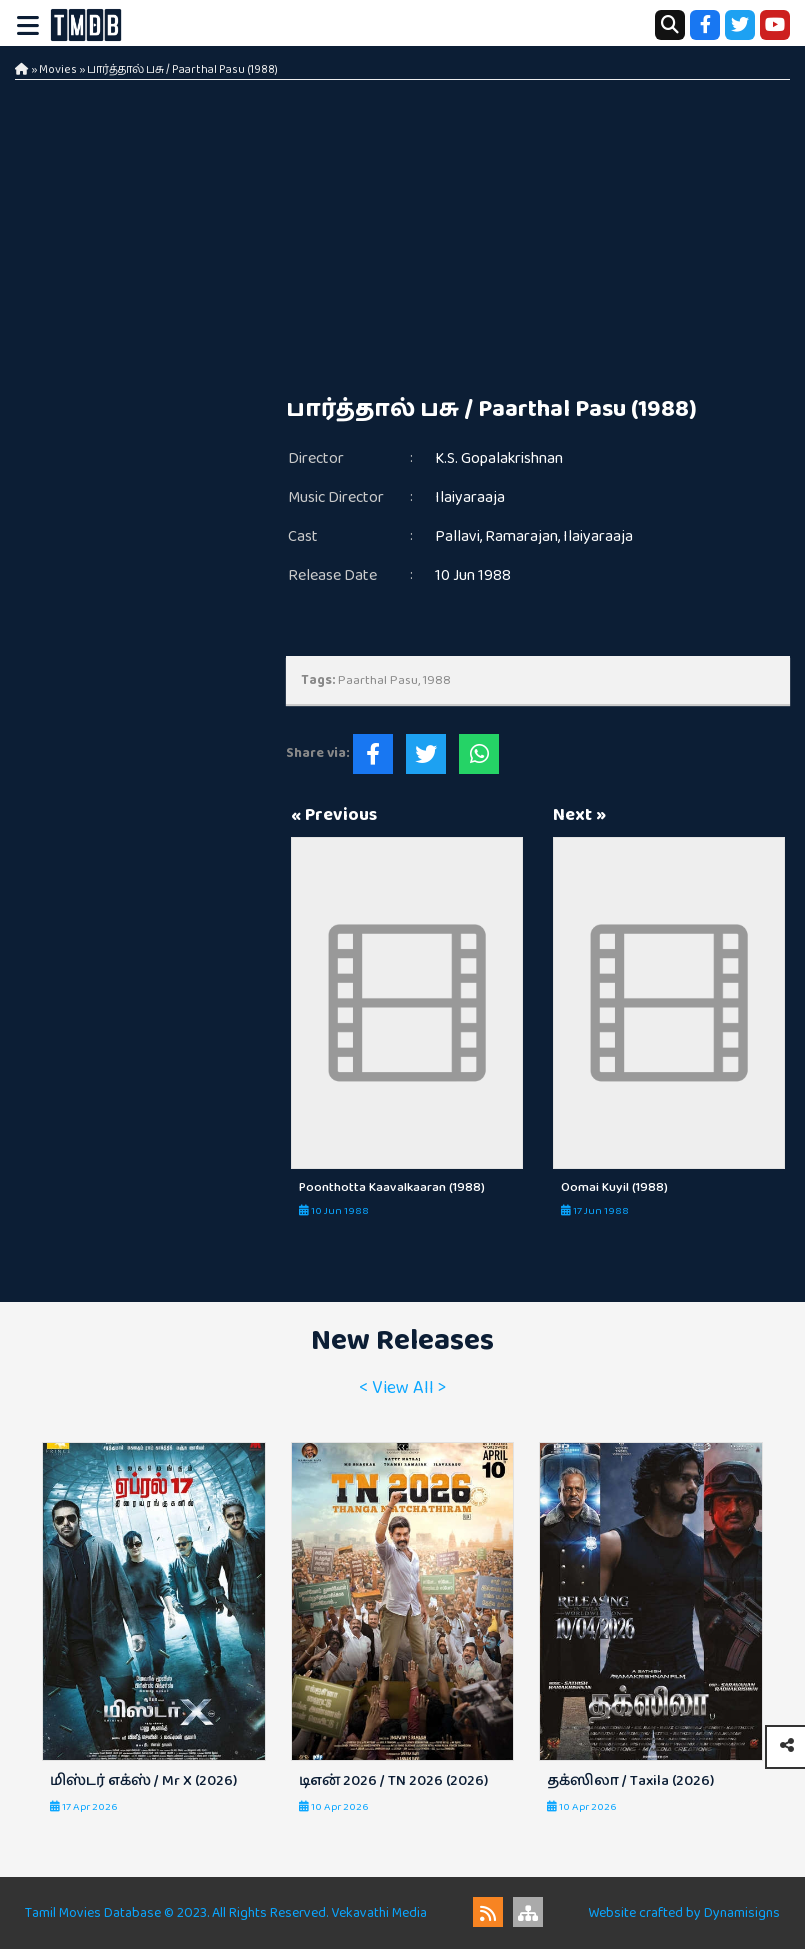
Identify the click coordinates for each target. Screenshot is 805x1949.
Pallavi (457, 536)
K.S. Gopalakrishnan (499, 458)
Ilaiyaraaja (470, 497)
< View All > (402, 1388)
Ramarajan (521, 536)
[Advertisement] (402, 230)
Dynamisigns (742, 1913)
